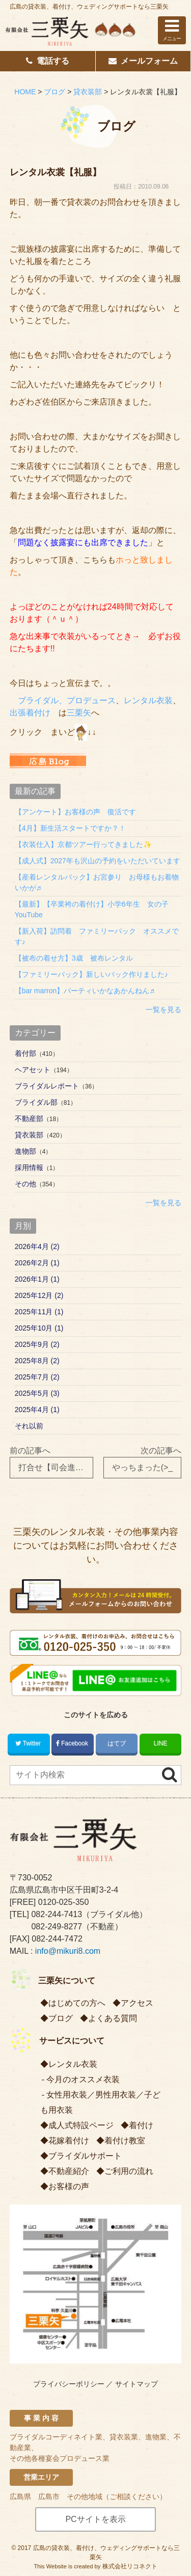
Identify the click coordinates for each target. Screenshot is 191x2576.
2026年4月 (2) (37, 1246)
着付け (141, 2125)
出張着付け (30, 712)
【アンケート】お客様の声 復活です (75, 812)
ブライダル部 (36, 1102)
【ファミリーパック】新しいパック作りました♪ (91, 974)
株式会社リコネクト (129, 2566)
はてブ (117, 1743)
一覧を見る (163, 1009)
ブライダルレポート (47, 1086)
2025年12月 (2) (39, 1295)
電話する (47, 61)
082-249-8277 (56, 1926)
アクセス (137, 2003)
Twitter (28, 1743)
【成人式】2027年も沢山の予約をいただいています (97, 861)
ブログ (60, 2018)
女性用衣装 (66, 2094)
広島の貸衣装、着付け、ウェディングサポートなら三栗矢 (89, 6)
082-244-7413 (56, 1914)
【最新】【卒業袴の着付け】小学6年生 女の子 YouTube (95, 909)
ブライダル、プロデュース (67, 700)
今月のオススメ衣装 (83, 2079)
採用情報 (29, 1167)
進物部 (25, 1151)
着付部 (25, 1053)
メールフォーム (143, 61)
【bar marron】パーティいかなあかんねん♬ (85, 991)
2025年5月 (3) (37, 1393)
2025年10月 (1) (39, 1328)
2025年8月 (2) (37, 1361)
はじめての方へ (76, 2003)
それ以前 (29, 1426)
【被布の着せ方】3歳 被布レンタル (74, 958)
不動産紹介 (68, 2171)
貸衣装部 (29, 1135)
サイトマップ (136, 2384)
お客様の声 (68, 2186)
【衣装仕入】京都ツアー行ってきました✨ (83, 844)
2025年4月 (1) (37, 1409)
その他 (25, 1184)
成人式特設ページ (81, 2125)
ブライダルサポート (85, 2156)
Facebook (73, 1743)
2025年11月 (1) (39, 1312)
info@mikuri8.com (67, 1951)
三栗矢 (79, 712)
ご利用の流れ (128, 2171)
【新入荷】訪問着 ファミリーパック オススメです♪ (97, 936)
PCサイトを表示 (95, 2519)
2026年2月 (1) (37, 1263)
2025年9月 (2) (37, 1344)
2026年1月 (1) (37, 1279)
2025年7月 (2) (37, 1377)
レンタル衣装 (148, 700)
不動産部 (29, 1118)
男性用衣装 (115, 2094)
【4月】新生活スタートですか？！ (70, 828)
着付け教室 (124, 2140)
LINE (161, 1743)
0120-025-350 (63, 1902)
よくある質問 (112, 2018)
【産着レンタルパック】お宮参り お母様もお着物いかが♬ (97, 882)
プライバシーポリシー (68, 2384)
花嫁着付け (68, 2140)
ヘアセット (32, 1070)
